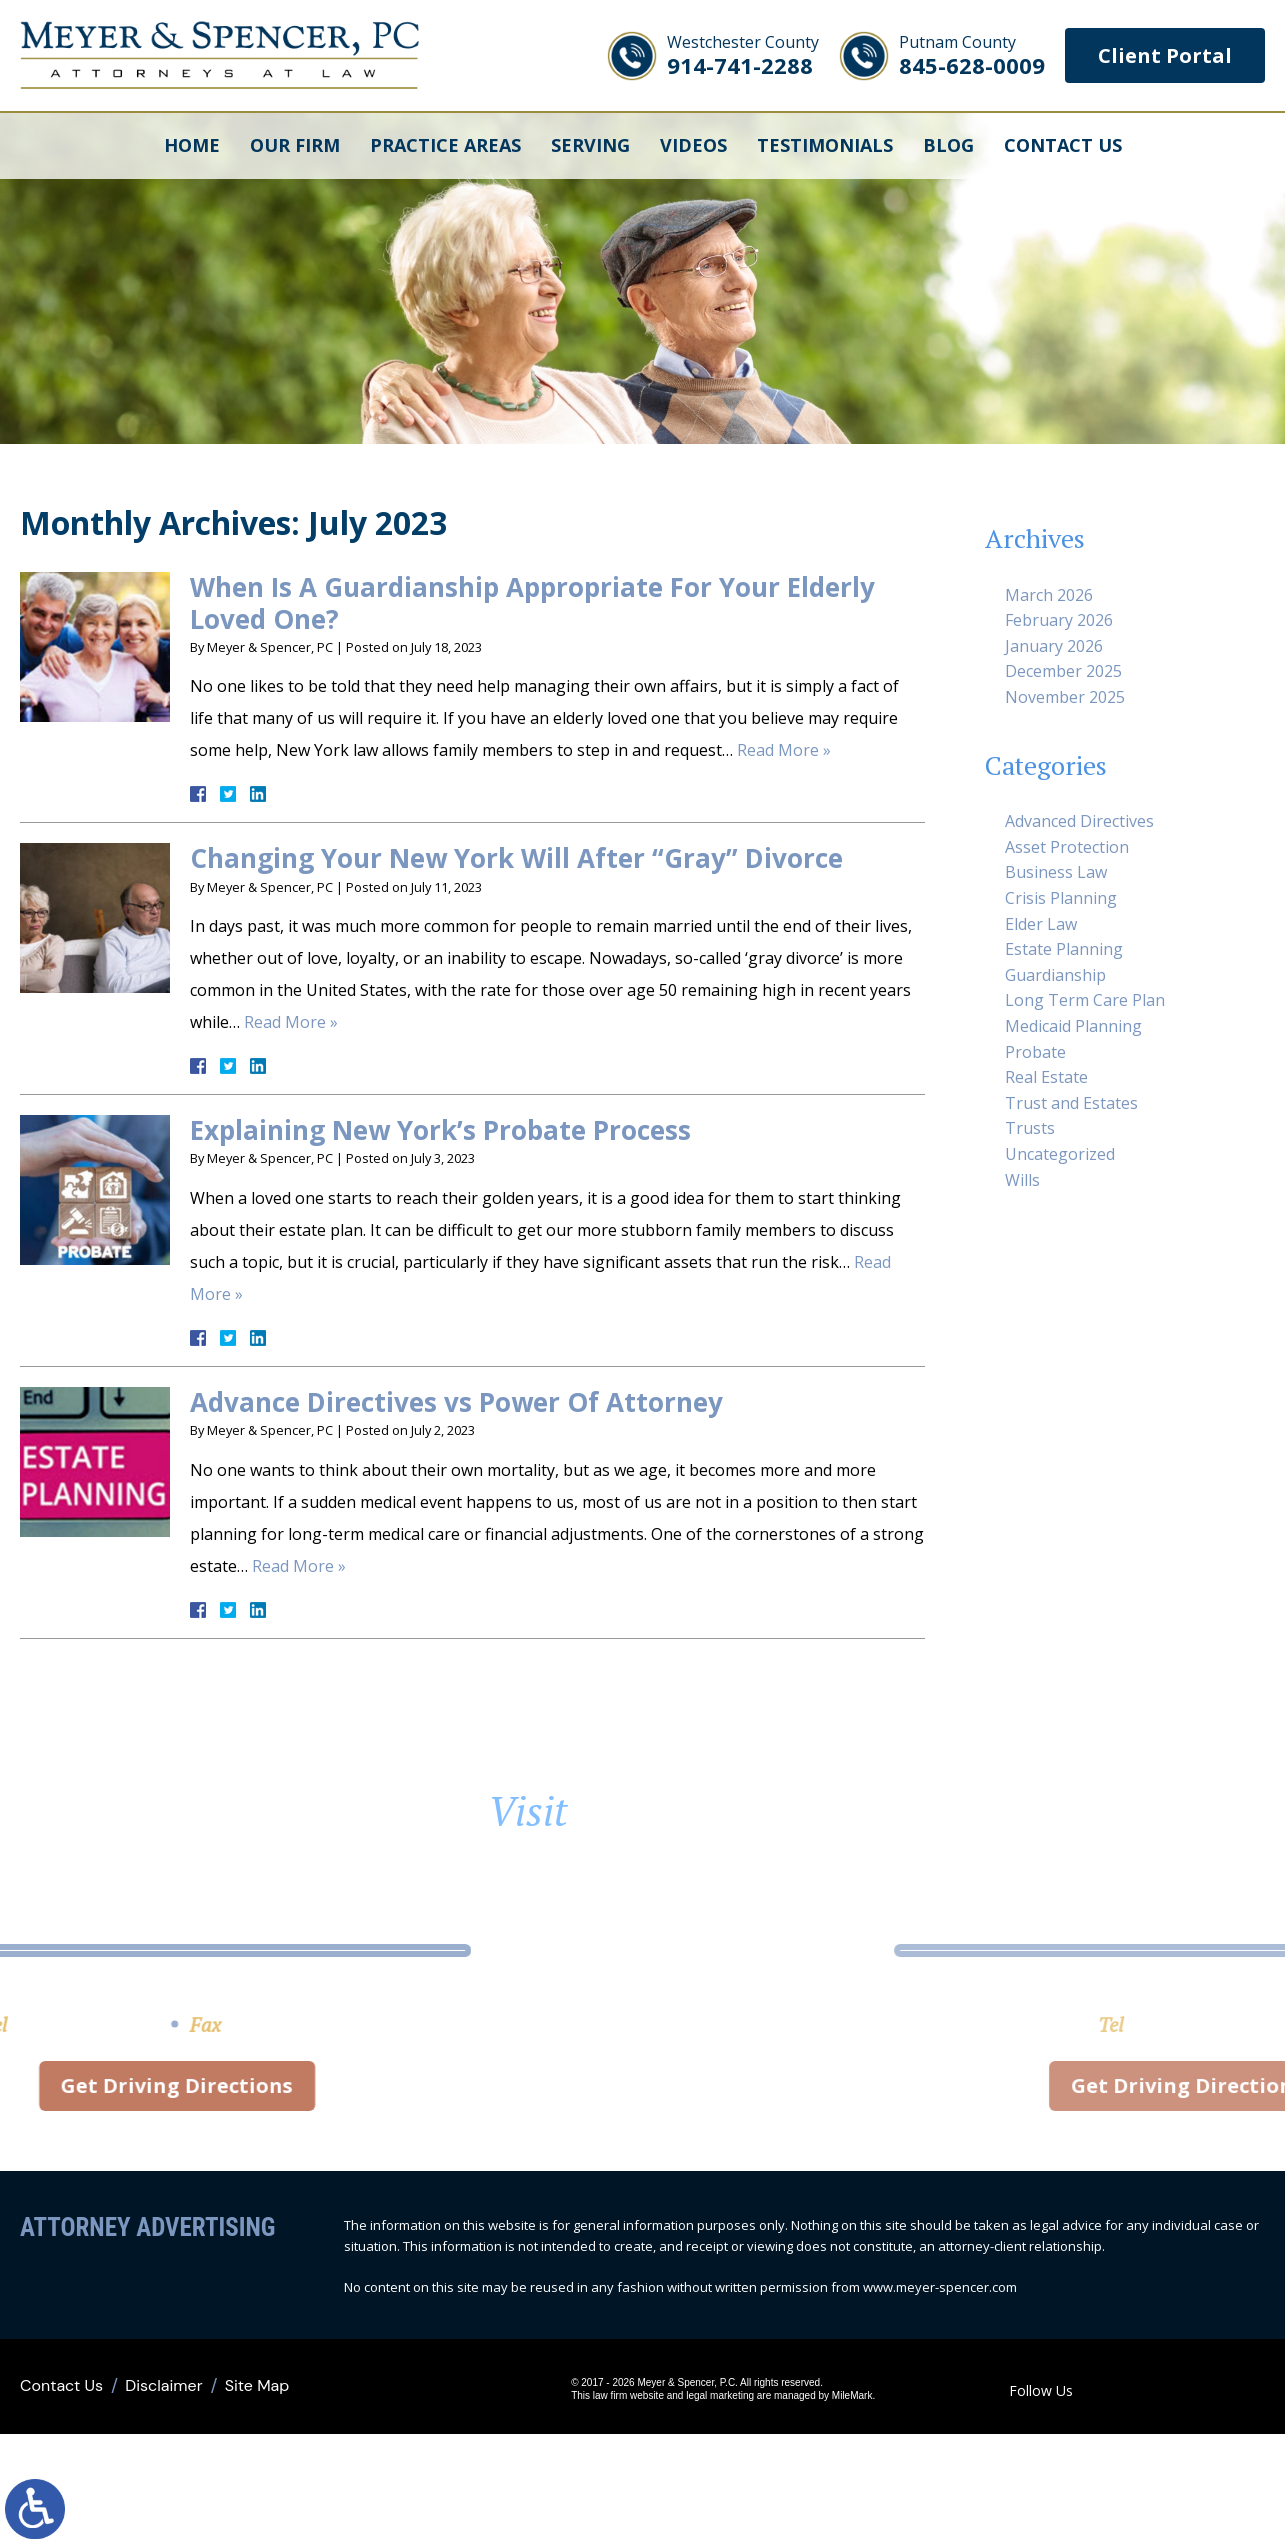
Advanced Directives (1079, 821)
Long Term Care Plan (1085, 1000)
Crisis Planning (1061, 898)
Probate (1035, 1052)
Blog (948, 145)
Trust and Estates (1071, 1103)
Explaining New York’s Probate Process (440, 1130)
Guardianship (1055, 975)
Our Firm (295, 145)
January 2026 (1054, 646)
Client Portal (1165, 55)
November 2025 (1065, 697)
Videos (693, 145)
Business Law (1056, 872)
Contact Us (1063, 145)
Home (192, 145)
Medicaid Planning (1073, 1026)
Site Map (257, 2385)
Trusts (1030, 1128)
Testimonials (825, 145)
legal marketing (720, 2395)
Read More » (784, 750)
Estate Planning (1064, 949)
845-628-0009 (972, 55)
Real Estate (1046, 1077)
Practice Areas (445, 145)
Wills (1022, 1180)
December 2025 (1063, 671)
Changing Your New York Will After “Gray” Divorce (516, 858)
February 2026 (1059, 620)
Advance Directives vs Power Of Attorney (456, 1402)
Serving (590, 145)
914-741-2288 (743, 55)
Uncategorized (1060, 1154)
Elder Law (1041, 924)
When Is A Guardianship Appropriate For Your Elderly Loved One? (532, 602)
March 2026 (1049, 595)
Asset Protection (1067, 847)
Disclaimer (163, 2385)
